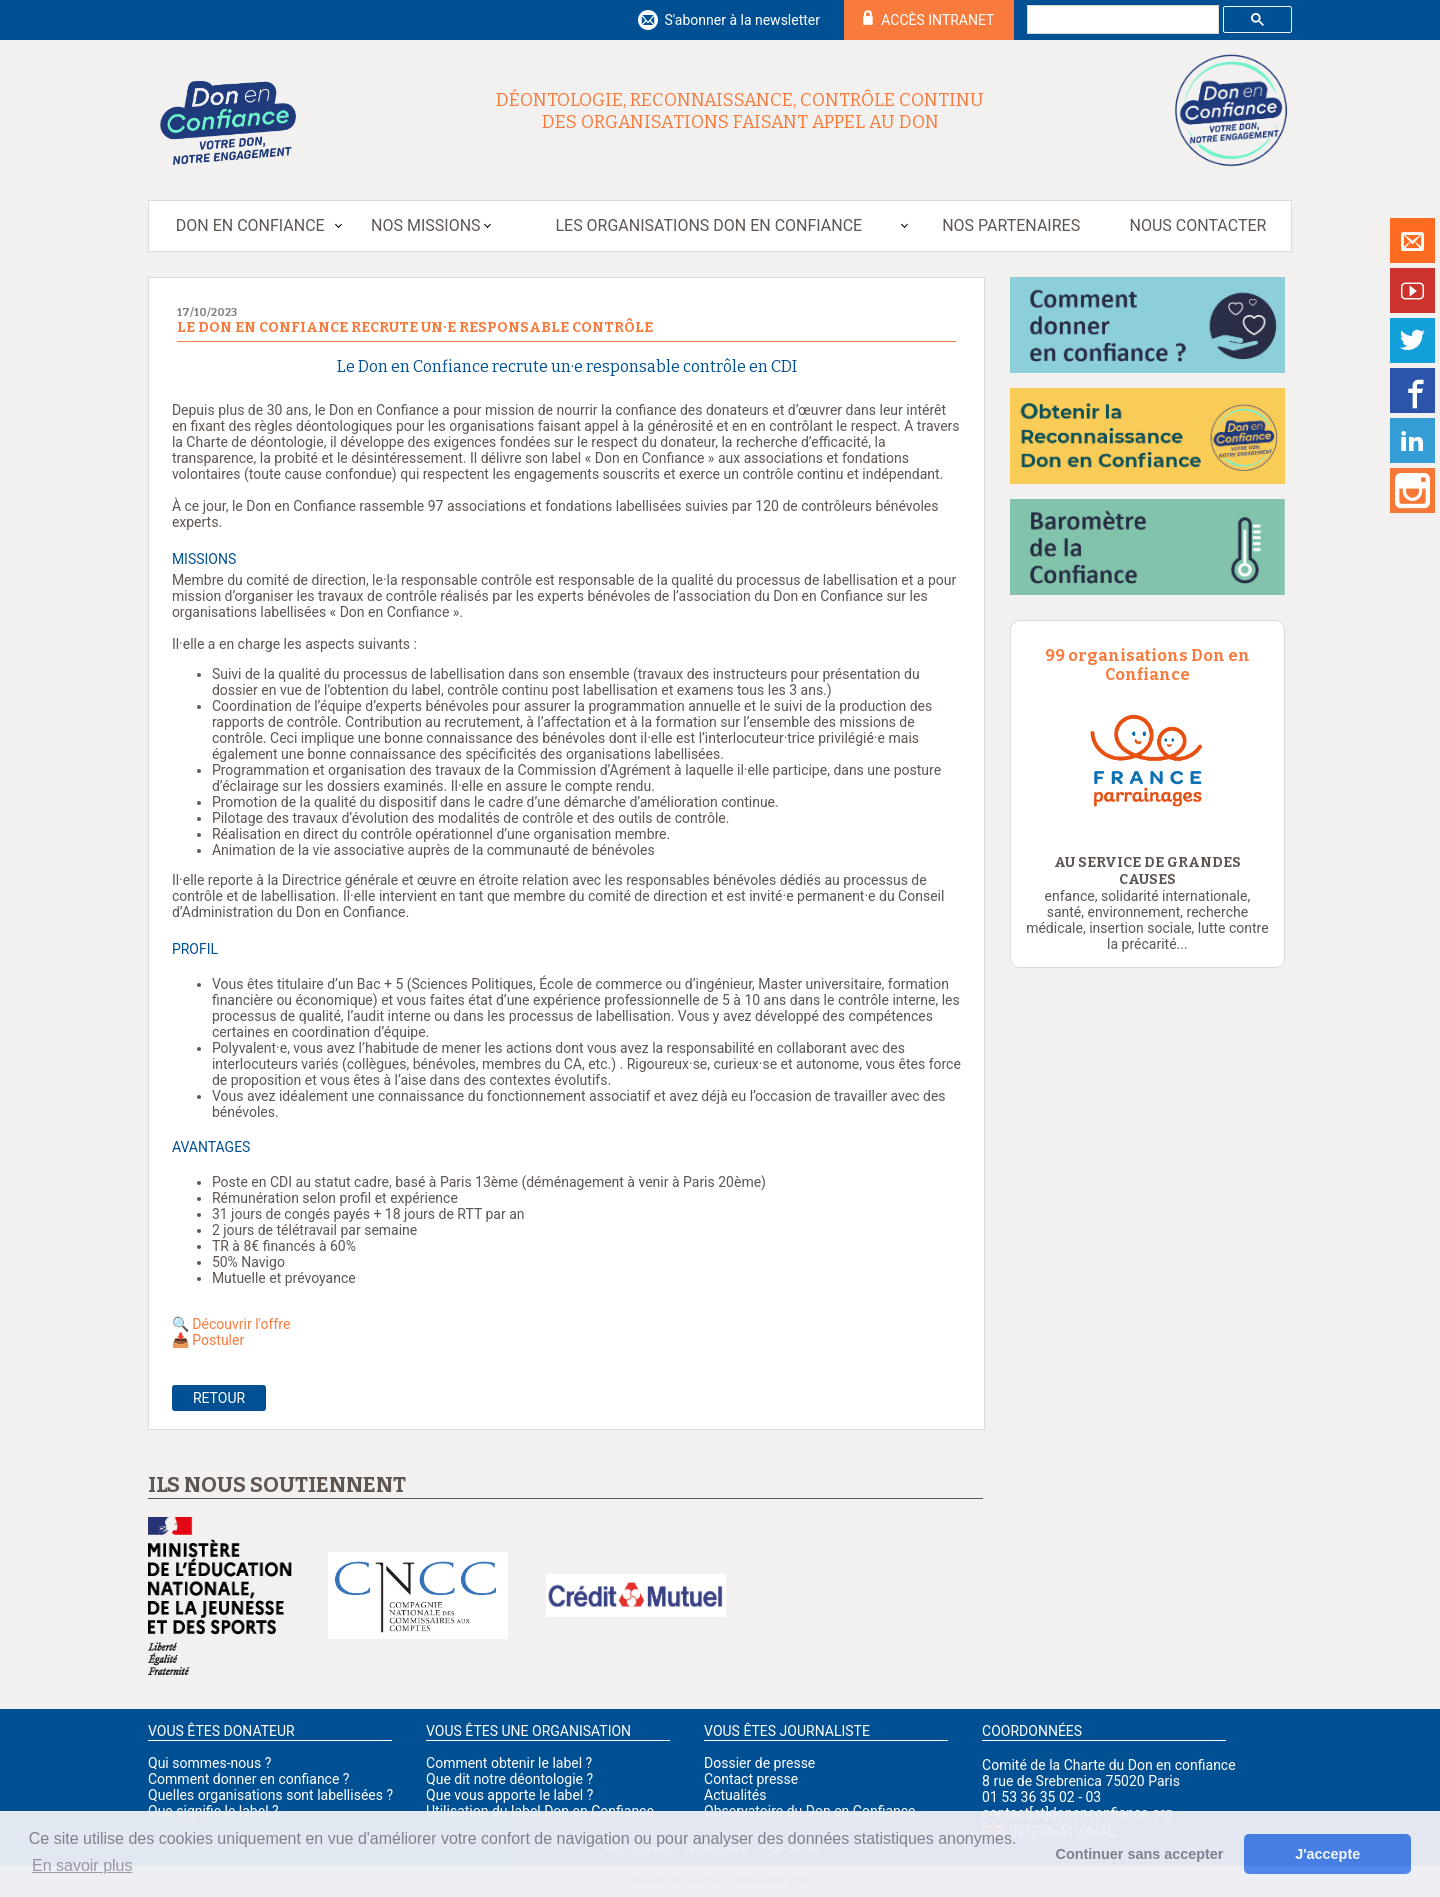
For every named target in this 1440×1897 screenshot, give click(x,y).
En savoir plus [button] (82, 1865)
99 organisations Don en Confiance (1147, 665)
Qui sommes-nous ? (209, 1763)
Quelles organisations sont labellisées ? (270, 1795)
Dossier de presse (759, 1763)
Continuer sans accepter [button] (1140, 1854)
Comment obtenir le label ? (509, 1763)
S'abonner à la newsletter (742, 20)
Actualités (735, 1795)
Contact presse (751, 1779)
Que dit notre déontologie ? (509, 1779)
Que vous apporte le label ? (509, 1795)
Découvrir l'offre (242, 1324)
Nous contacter (1198, 225)
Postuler (218, 1340)
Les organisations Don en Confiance (708, 225)
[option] (1147, 759)
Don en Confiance (250, 225)
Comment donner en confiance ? (248, 1779)
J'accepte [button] (1327, 1854)
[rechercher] (1121, 20)
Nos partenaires (1011, 225)
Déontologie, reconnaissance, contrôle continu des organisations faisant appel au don (740, 111)
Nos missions (425, 225)
